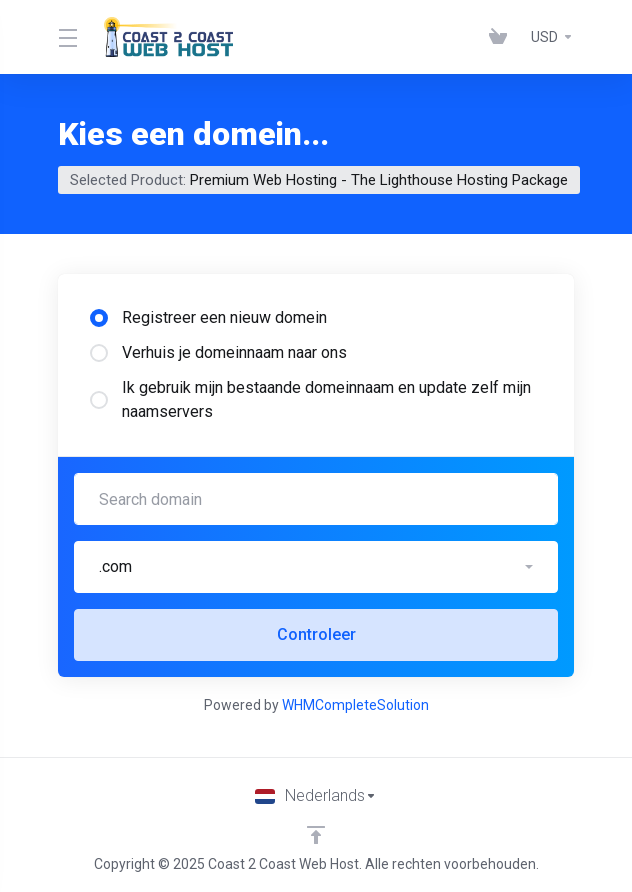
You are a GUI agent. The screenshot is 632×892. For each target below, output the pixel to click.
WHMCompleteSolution (355, 705)
